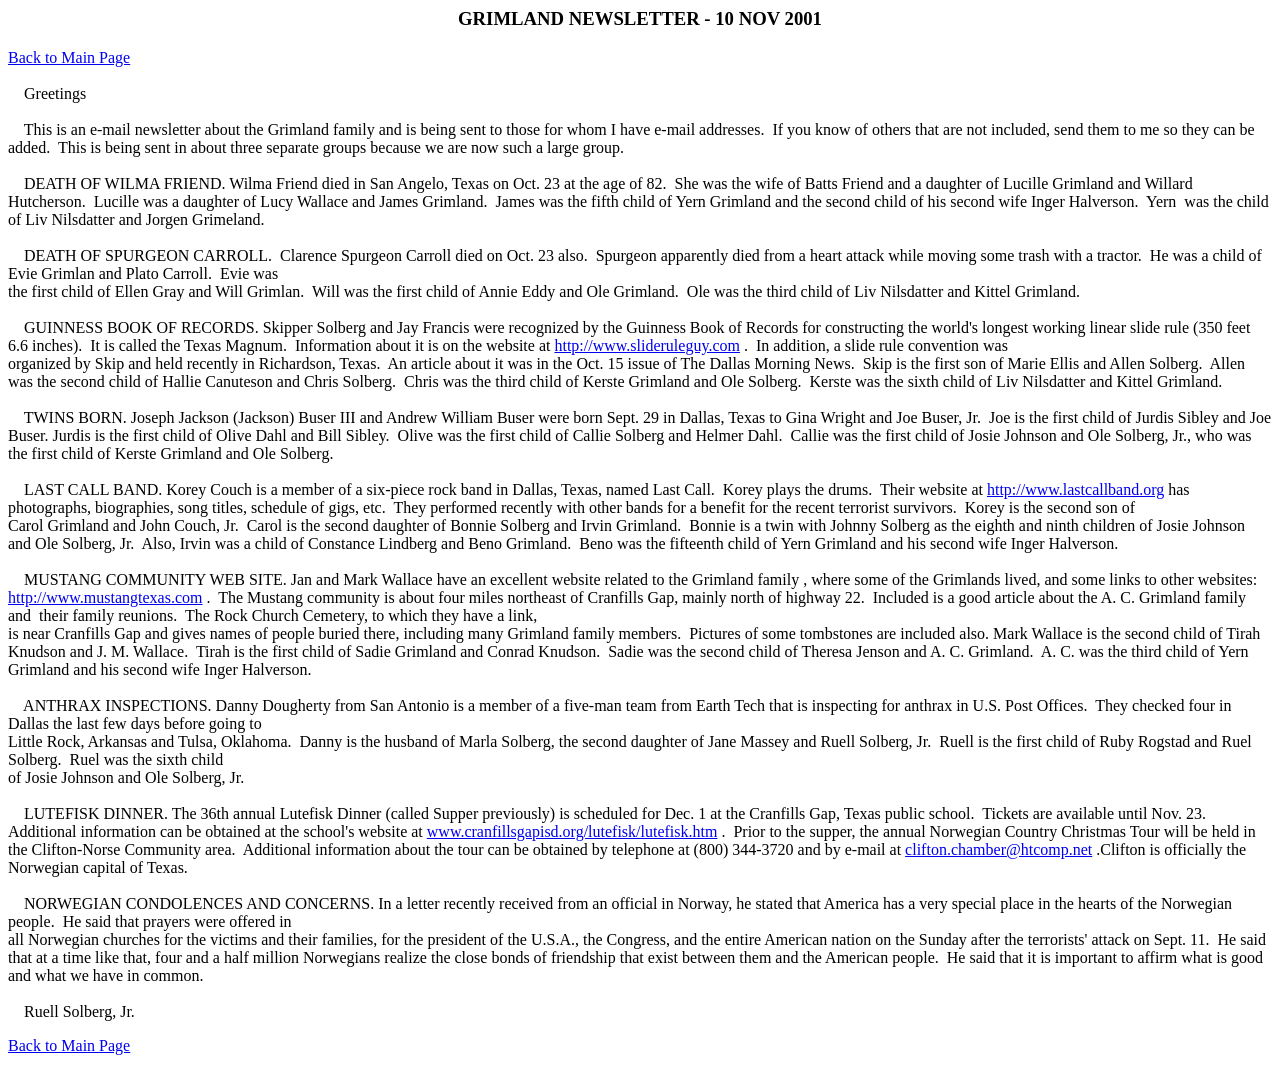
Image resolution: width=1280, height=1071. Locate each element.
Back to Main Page (69, 57)
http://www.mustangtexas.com (105, 597)
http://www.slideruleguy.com (646, 345)
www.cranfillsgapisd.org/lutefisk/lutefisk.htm (572, 831)
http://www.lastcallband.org (1075, 489)
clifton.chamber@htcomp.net (998, 849)
